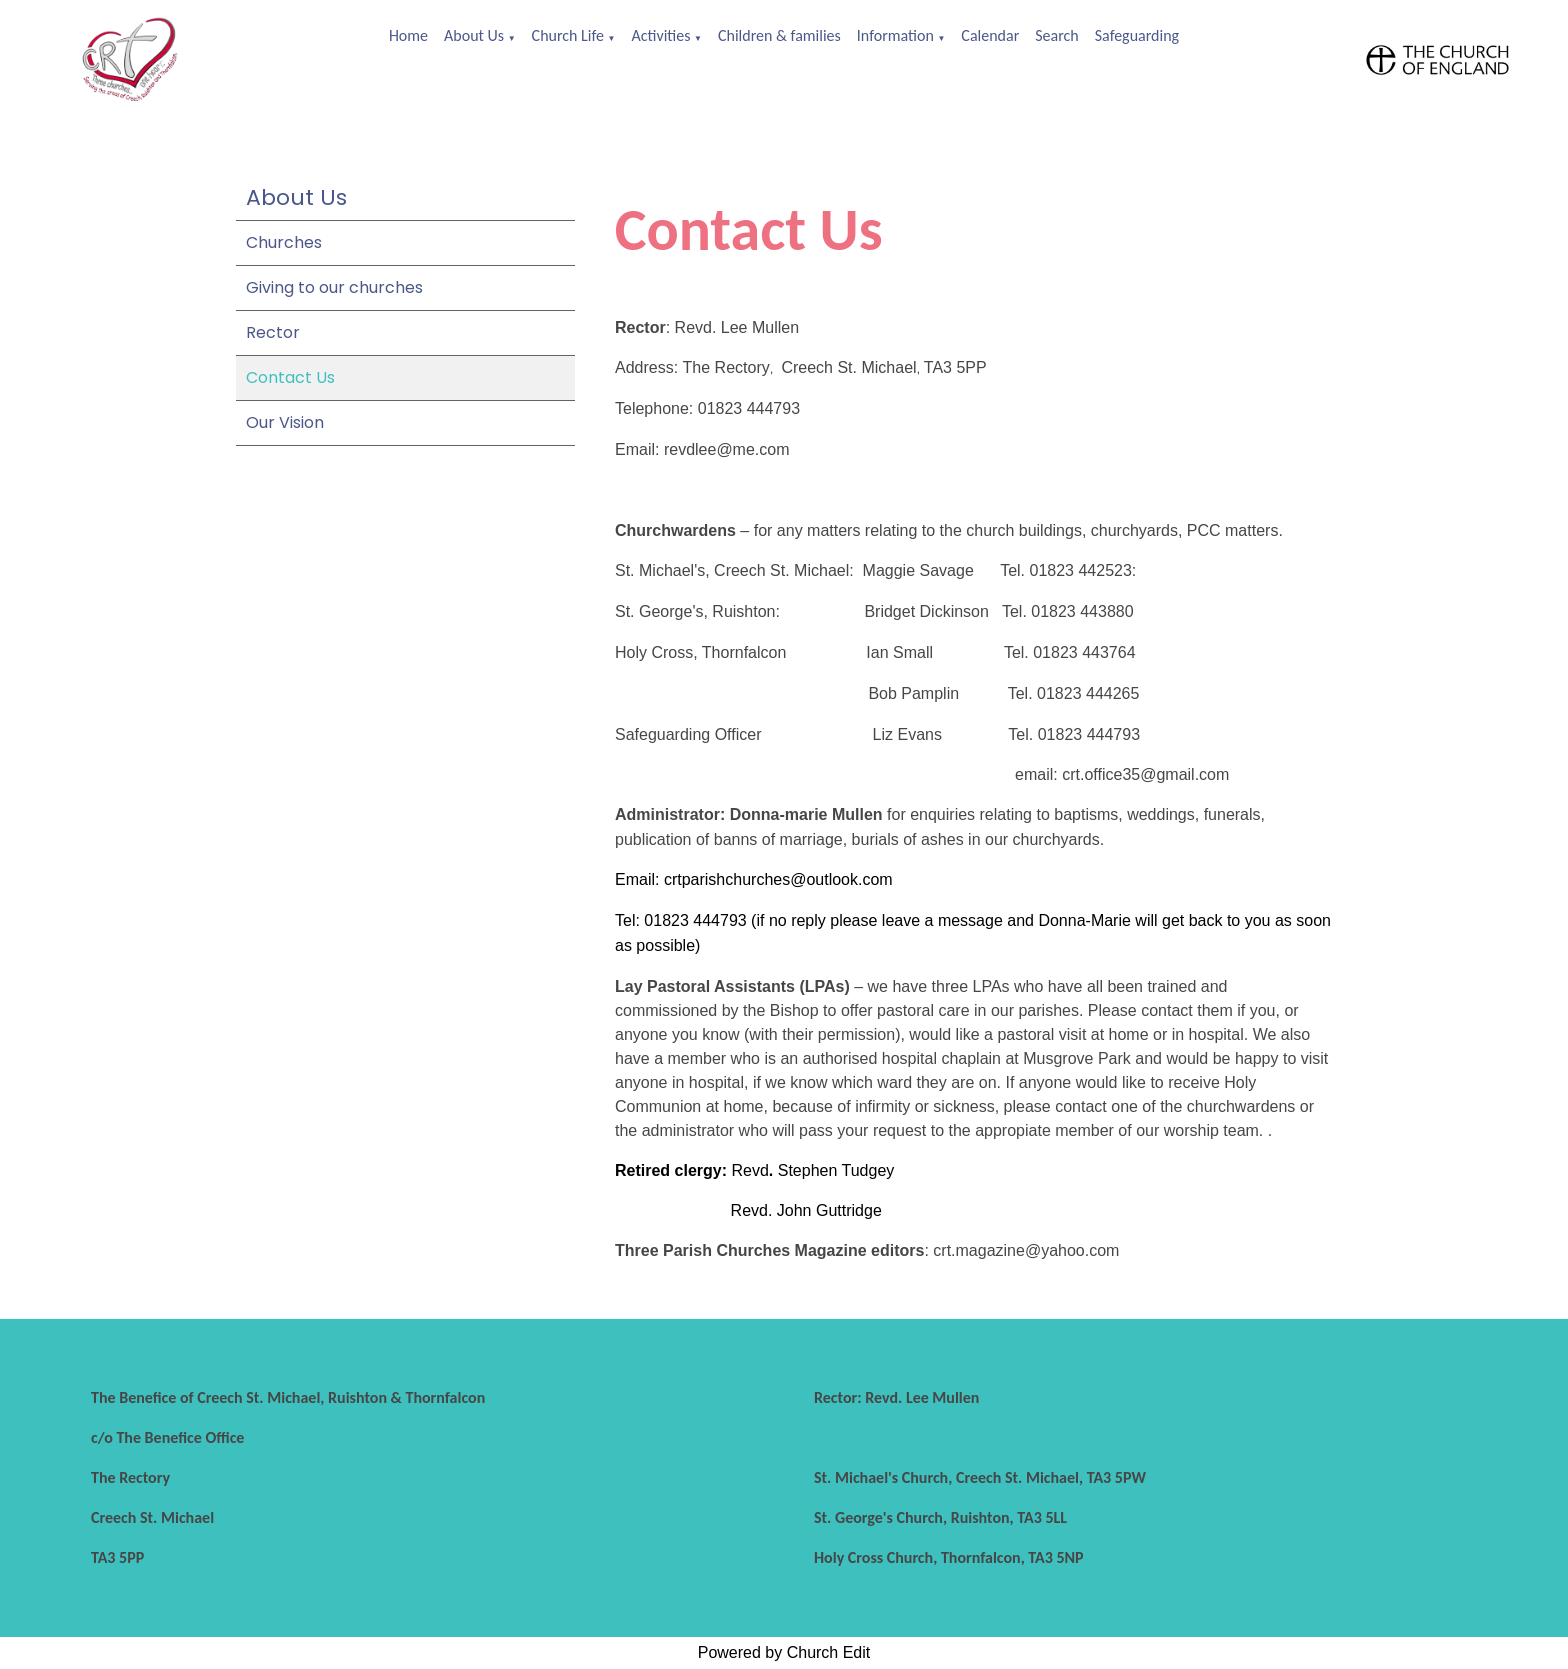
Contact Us (290, 377)
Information (895, 35)
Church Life (568, 35)
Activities (660, 35)
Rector (273, 332)
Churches (284, 242)
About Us (474, 35)
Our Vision (285, 422)
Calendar (990, 35)
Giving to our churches (334, 287)
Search (1057, 35)
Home (408, 35)
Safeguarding (1137, 35)
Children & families (779, 35)
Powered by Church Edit (784, 1652)
